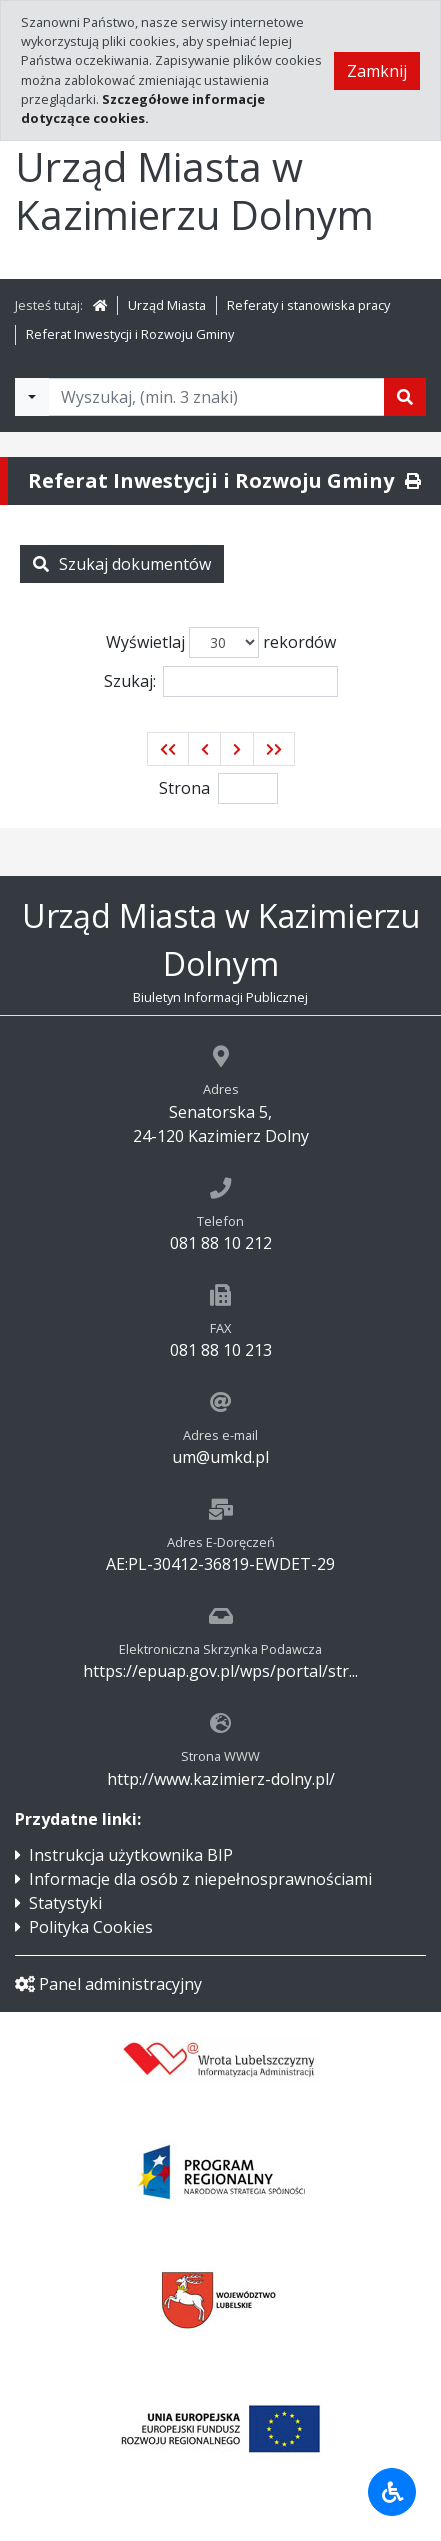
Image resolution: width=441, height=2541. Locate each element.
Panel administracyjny (108, 1984)
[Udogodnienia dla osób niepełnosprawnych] (392, 2492)
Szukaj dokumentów (122, 564)
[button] (168, 749)
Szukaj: (221, 681)
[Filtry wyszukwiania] (32, 397)
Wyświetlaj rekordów (221, 642)
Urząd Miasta (167, 305)
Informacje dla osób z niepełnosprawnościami (200, 1879)
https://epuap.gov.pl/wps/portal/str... (220, 1671)
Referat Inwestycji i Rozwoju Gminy (130, 334)
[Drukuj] (413, 481)
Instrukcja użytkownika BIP (131, 1855)
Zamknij (377, 71)
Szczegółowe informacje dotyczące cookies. (143, 108)
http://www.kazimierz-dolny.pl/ (221, 1779)
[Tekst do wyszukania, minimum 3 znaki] (216, 397)
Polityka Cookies (91, 1927)
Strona (184, 788)
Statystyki (65, 1903)
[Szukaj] (405, 397)
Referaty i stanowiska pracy (308, 305)
